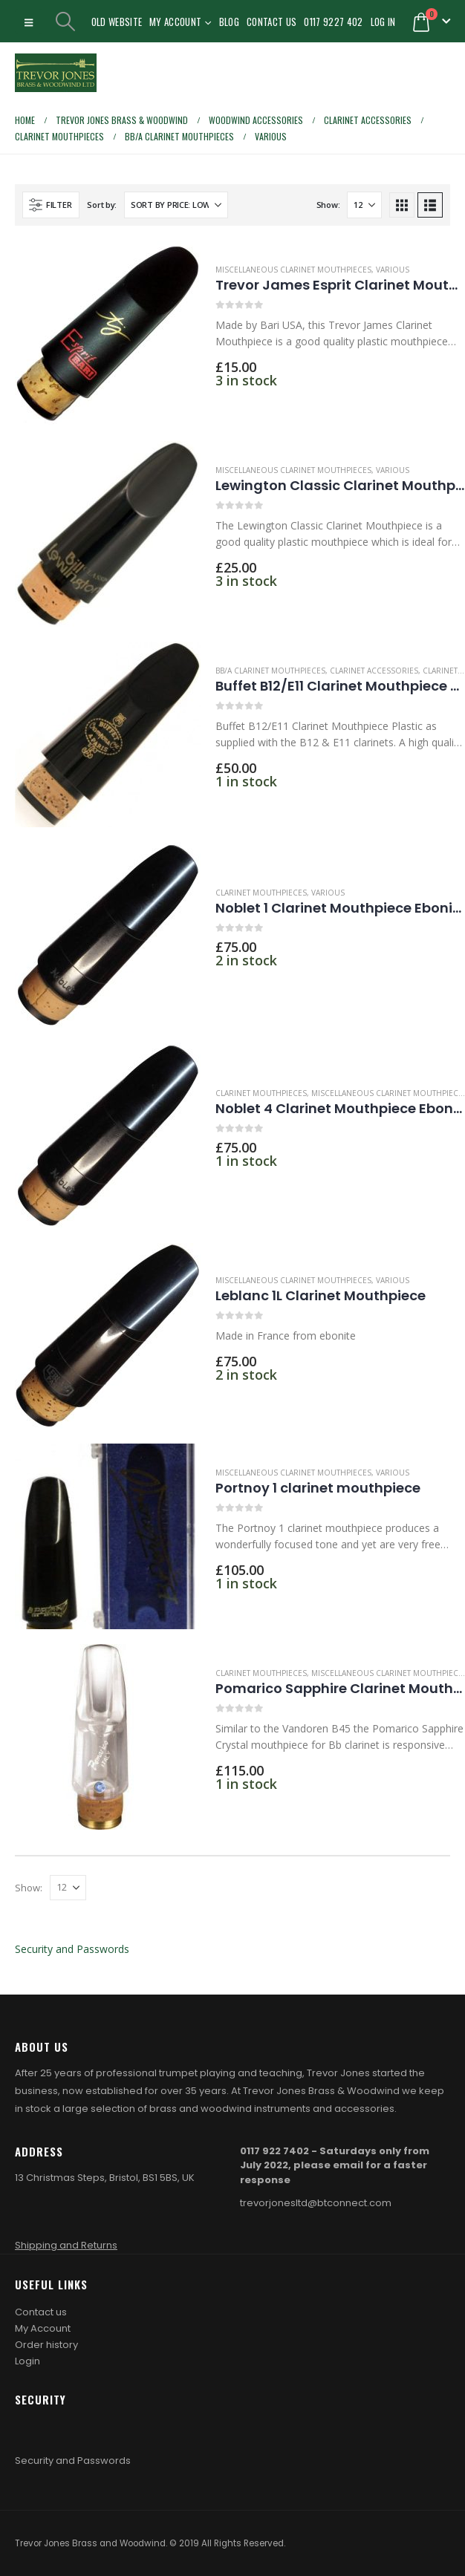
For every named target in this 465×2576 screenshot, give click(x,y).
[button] (28, 21)
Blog (229, 21)
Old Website (117, 21)
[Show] (364, 205)
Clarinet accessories (374, 670)
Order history (46, 2345)
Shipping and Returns (66, 2245)
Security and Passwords (72, 1949)
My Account (175, 21)
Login (27, 2361)
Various (392, 269)
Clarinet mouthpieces (261, 892)
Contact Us (271, 21)
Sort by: (102, 204)
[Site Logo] (56, 72)
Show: (328, 204)
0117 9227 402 (333, 21)
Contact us (41, 2312)
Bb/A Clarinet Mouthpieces (270, 670)
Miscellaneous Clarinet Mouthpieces (293, 269)
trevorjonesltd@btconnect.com (315, 2203)
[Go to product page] (108, 333)
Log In (383, 21)
